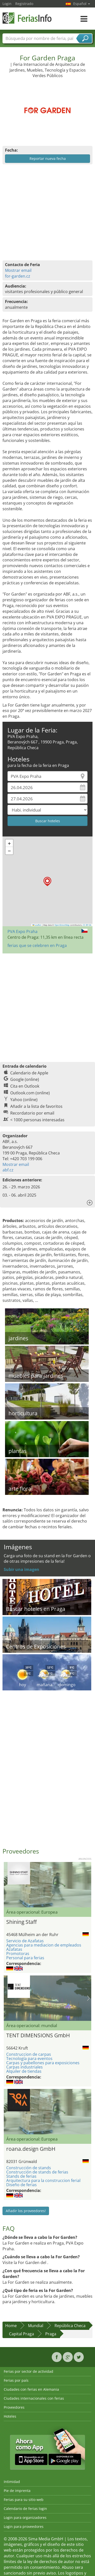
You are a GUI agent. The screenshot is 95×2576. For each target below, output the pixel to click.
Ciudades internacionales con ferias (34, 2398)
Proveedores (14, 2407)
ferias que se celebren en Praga (37, 945)
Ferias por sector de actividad (28, 2371)
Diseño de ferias (21, 2184)
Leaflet (37, 925)
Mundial (35, 2325)
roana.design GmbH (30, 2148)
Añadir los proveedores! (26, 2210)
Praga (50, 2334)
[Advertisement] (47, 1005)
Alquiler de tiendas (24, 2071)
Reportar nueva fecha (48, 158)
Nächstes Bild (88, 1998)
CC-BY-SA (87, 925)
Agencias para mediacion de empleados (43, 1945)
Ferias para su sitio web (24, 2499)
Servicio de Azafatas (25, 1941)
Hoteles (10, 2416)
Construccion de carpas (28, 2054)
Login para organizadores (25, 2517)
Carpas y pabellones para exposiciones (43, 2062)
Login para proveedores (24, 2526)
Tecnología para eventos (29, 2058)
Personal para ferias (25, 1957)
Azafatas (14, 1949)
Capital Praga (21, 2334)
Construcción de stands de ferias (37, 2172)
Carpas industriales (24, 2067)
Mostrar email (18, 270)
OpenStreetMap (62, 925)
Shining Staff (21, 1921)
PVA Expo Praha (23, 931)
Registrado (24, 3)
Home (11, 2325)
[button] (47, 881)
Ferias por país (16, 2380)
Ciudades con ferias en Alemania (31, 2389)
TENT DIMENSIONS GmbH (38, 2035)
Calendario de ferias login (25, 2508)
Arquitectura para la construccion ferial (43, 2180)
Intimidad (12, 2481)
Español (81, 3)
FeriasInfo (27, 18)
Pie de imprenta (17, 2490)
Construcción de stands (28, 2167)
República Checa (70, 2325)
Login (7, 3)
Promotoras (17, 1953)
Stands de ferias (21, 2176)
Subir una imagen (21, 1569)
